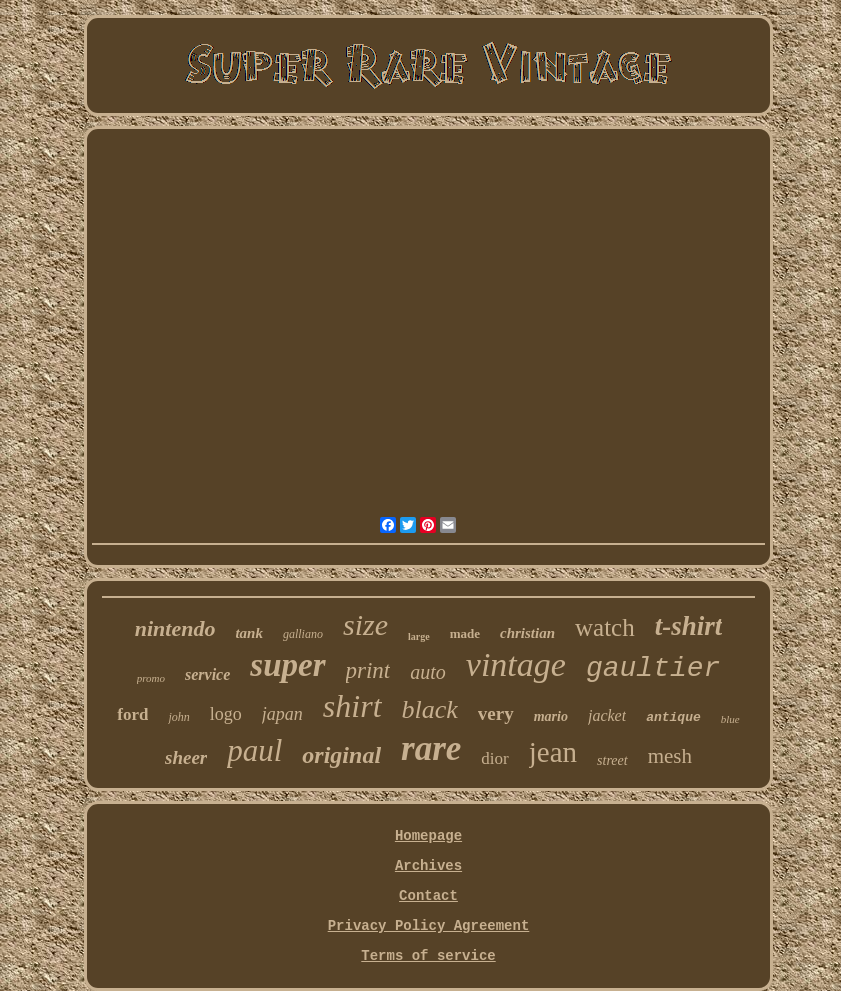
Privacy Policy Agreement (429, 926)
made (465, 633)
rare (431, 748)
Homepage (428, 836)
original (341, 755)
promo (151, 678)
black (430, 709)
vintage (516, 664)
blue (730, 719)
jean (553, 752)
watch (605, 627)
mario (551, 716)
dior (494, 758)
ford (132, 714)
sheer (186, 757)
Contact (428, 896)
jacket (607, 715)
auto (428, 672)
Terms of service (428, 956)
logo (226, 714)
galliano (303, 634)
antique (673, 717)
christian (527, 633)
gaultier (653, 668)
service (207, 674)
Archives (428, 866)
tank (249, 633)
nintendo (175, 628)
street (612, 760)
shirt (352, 706)
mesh (670, 756)
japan (282, 714)
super (287, 665)
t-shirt (689, 626)
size (365, 624)
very (496, 713)
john (178, 717)
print (368, 670)
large (419, 636)
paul (254, 750)
